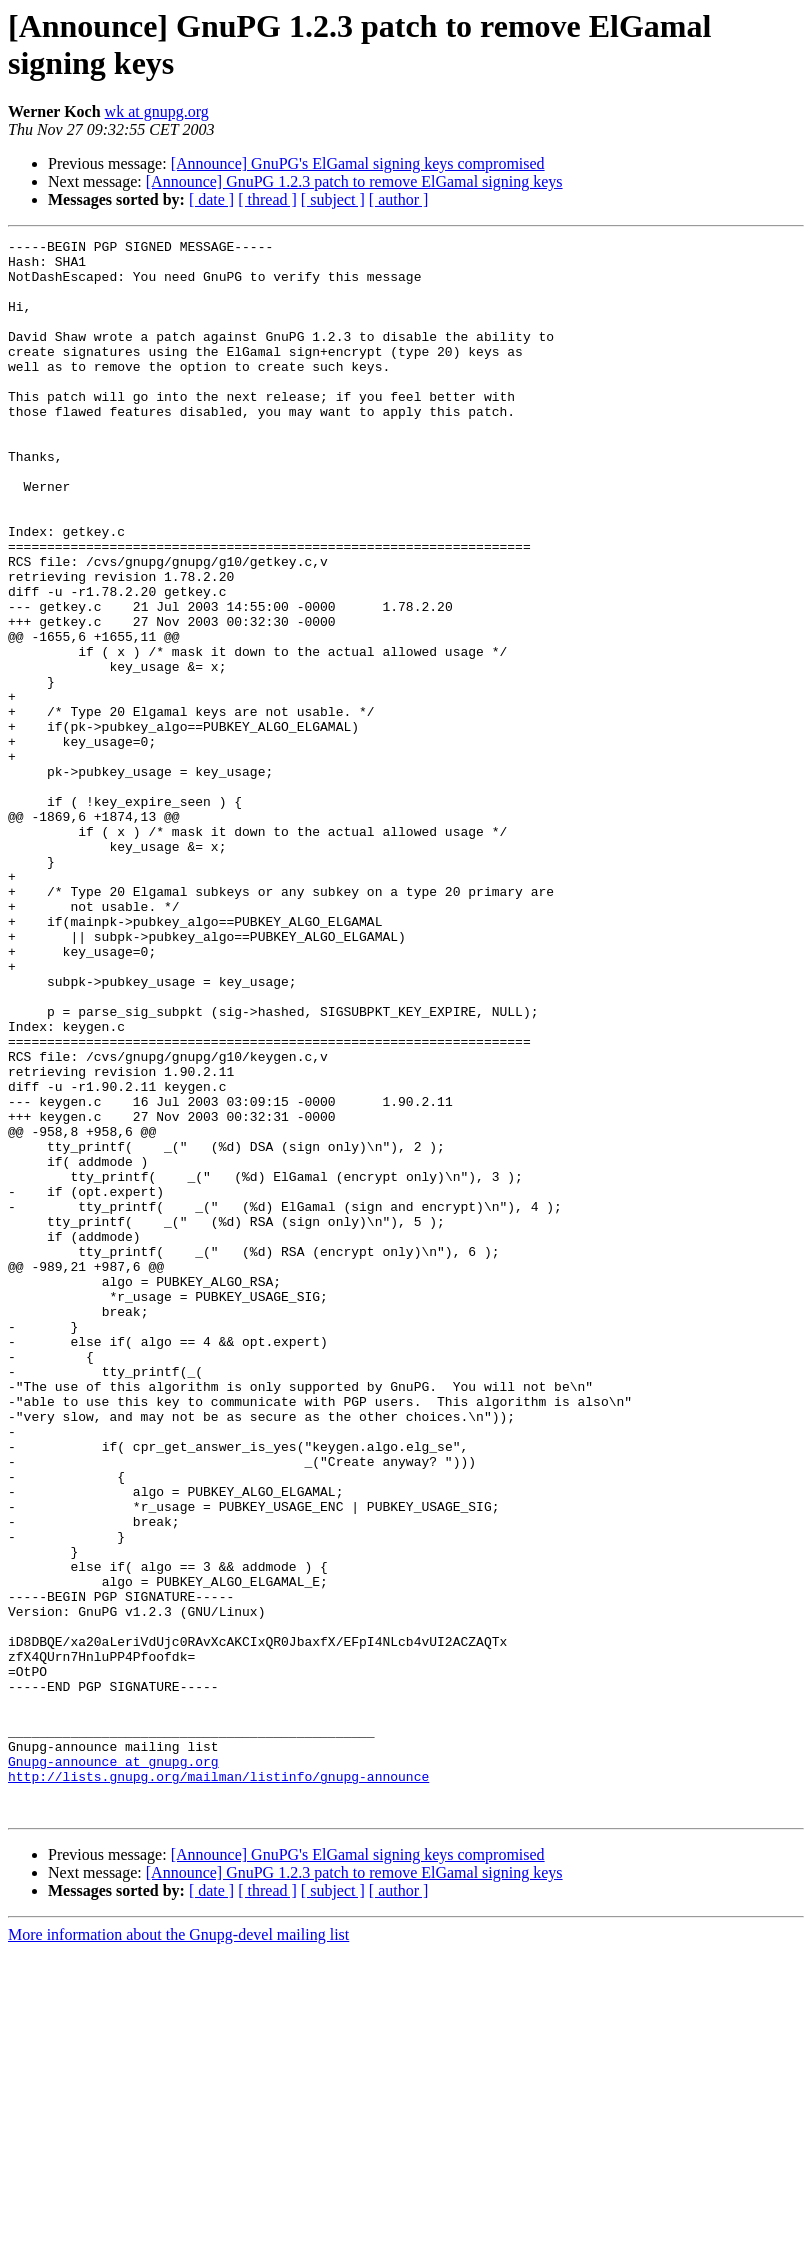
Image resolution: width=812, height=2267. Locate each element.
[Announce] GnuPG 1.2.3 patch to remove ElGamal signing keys (354, 181)
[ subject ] (333, 199)
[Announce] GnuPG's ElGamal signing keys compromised (358, 163)
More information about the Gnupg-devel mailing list (178, 2249)
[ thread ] (267, 199)
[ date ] (211, 199)
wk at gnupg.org (157, 111)
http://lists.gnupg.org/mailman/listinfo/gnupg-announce (218, 2085)
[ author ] (399, 199)
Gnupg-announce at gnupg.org (113, 2067)
